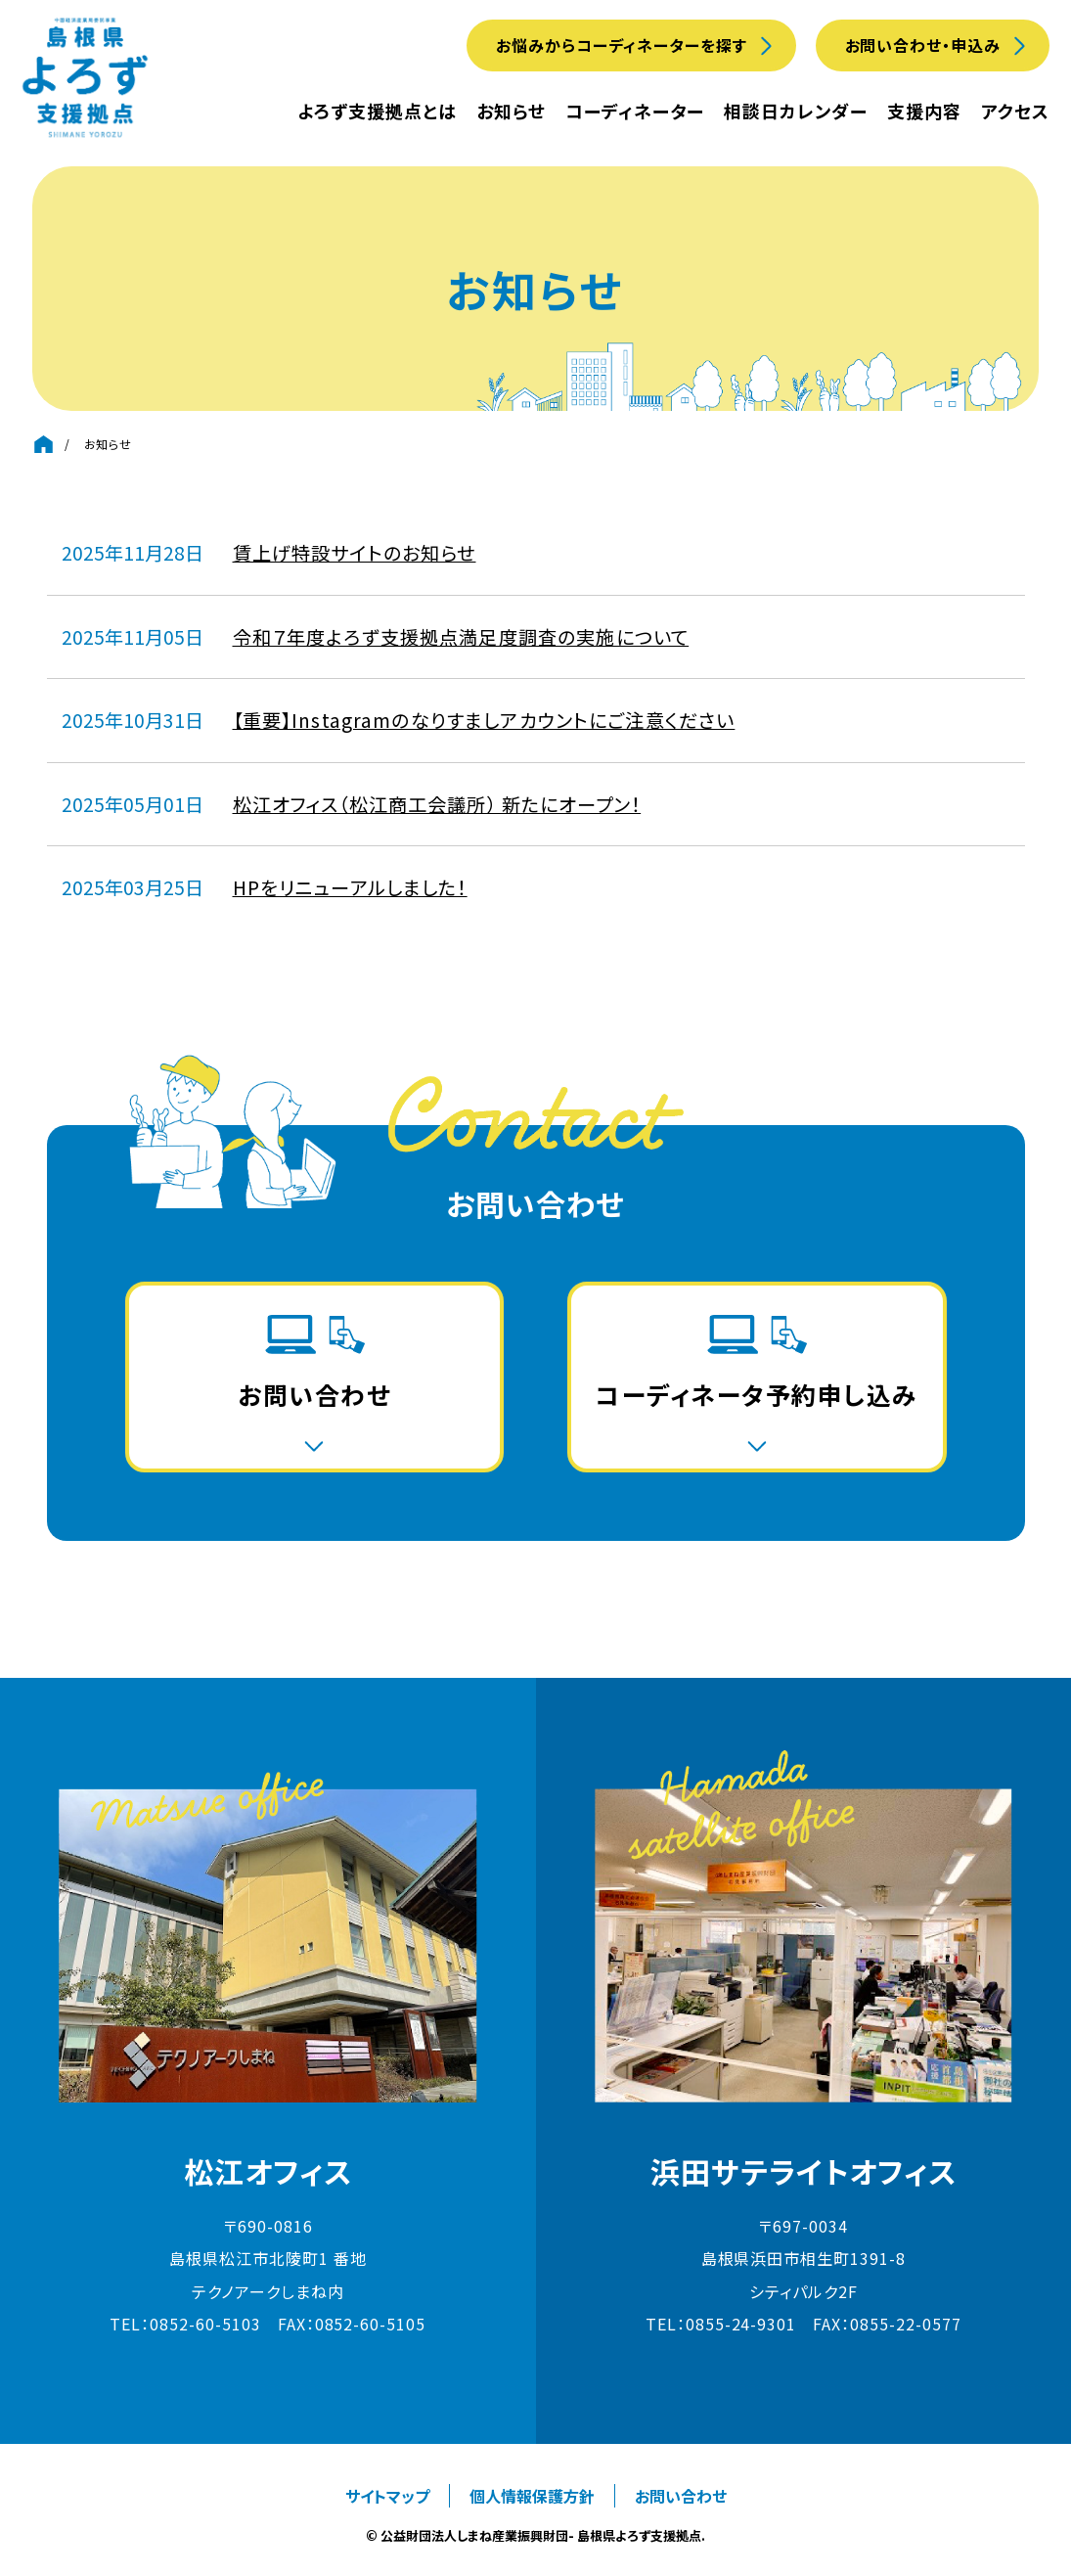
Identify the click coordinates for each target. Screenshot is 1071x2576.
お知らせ (511, 111)
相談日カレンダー (796, 111)
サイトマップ (387, 2496)
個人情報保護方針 (532, 2496)
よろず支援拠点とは (377, 111)
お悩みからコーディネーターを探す (621, 45)
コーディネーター (634, 111)
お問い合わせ (681, 2496)
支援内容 (924, 111)
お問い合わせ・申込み (923, 45)
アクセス (1015, 111)
